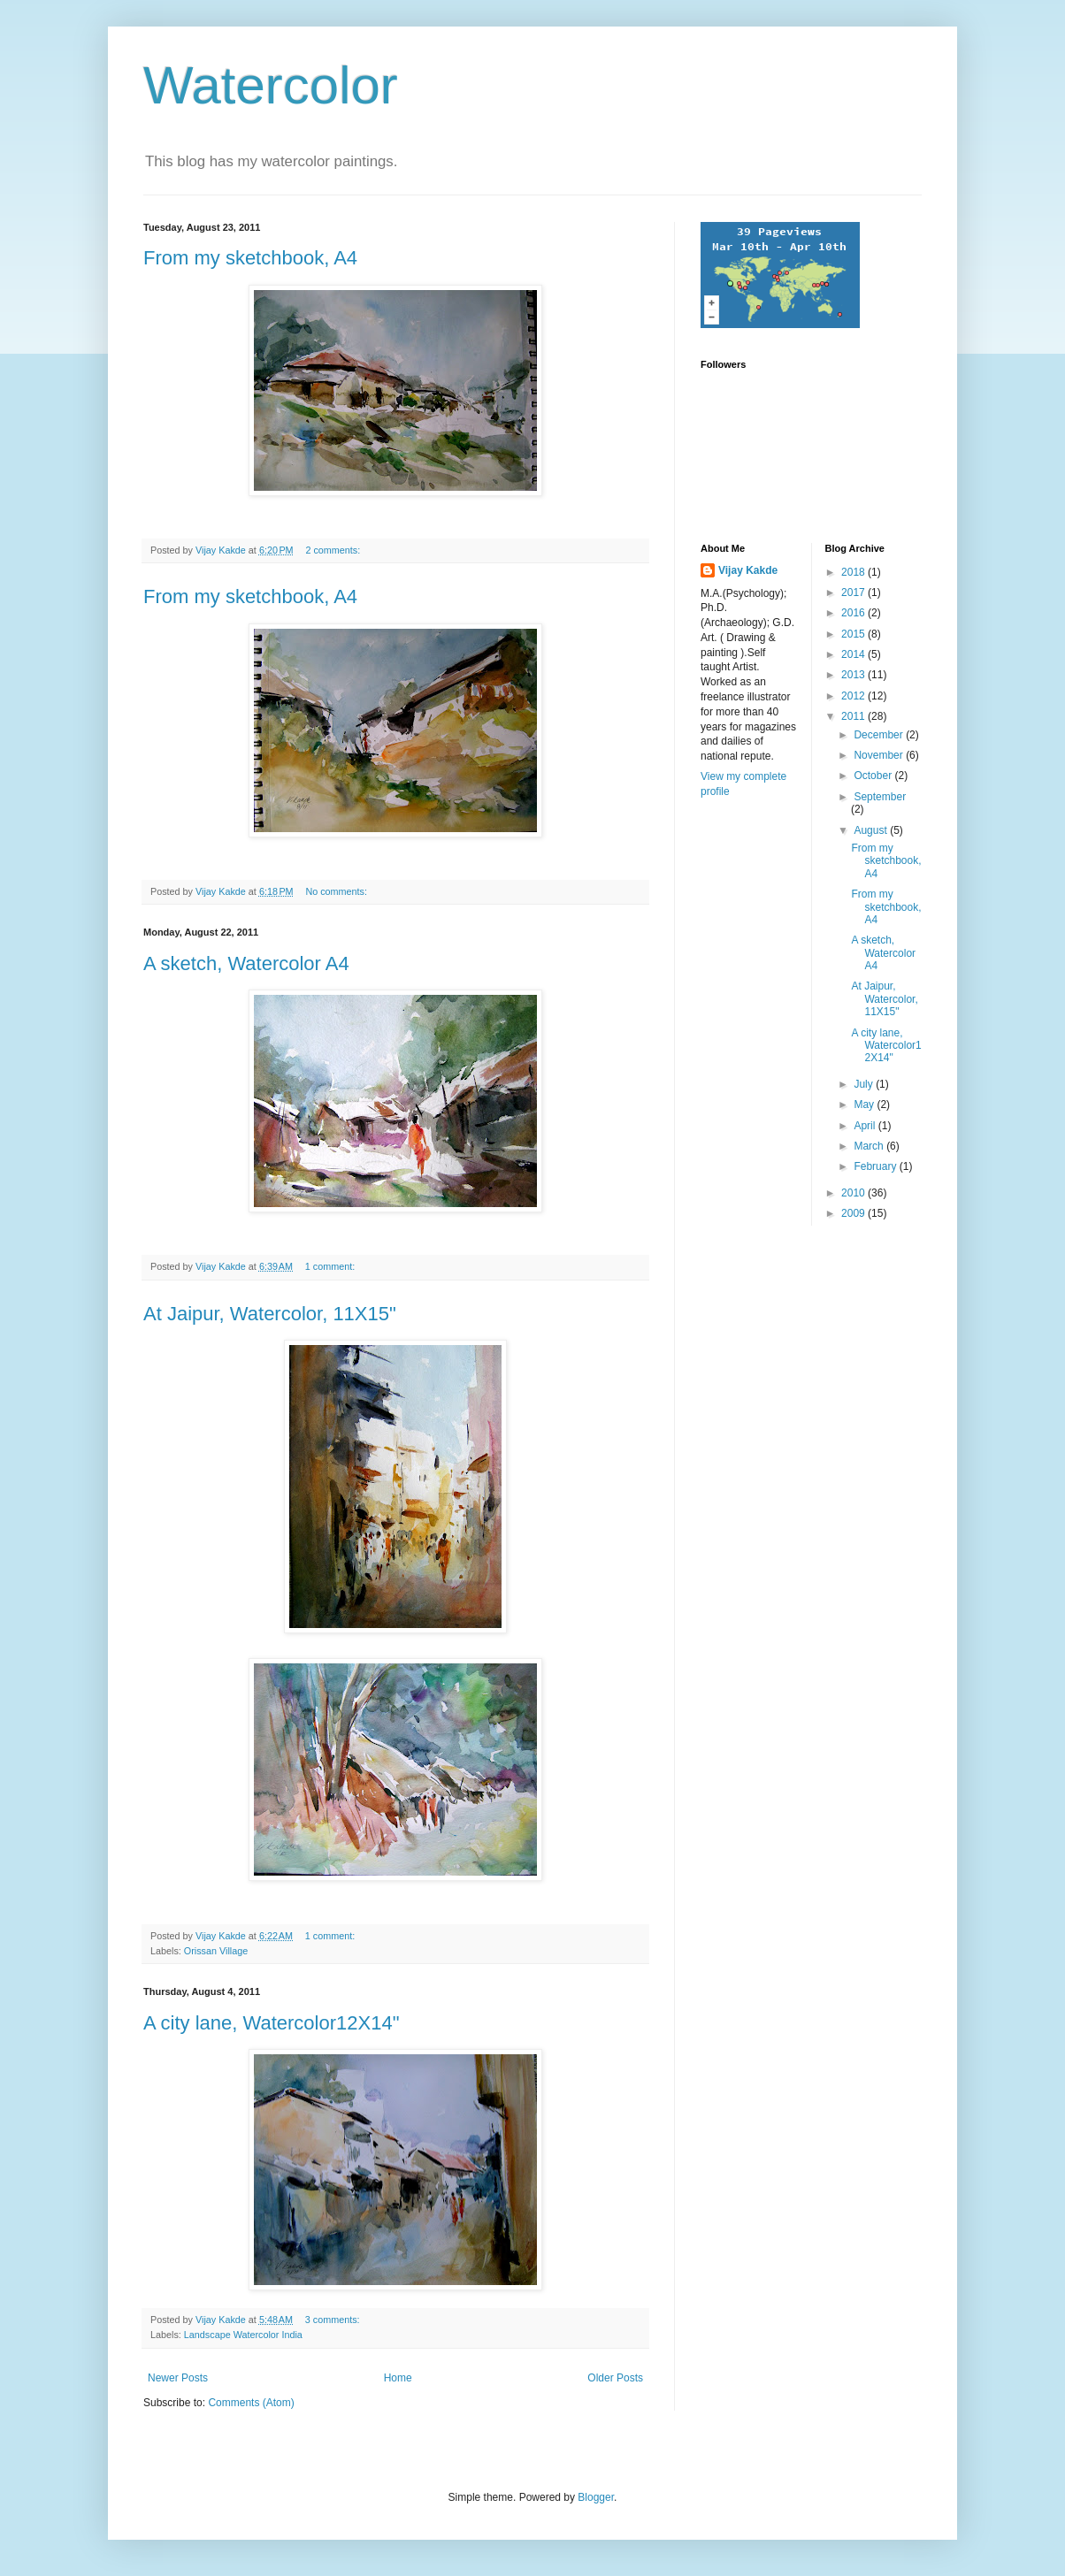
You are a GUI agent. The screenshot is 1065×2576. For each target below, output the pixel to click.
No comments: (337, 891)
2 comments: (334, 550)
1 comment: (331, 1266)
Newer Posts (178, 2378)
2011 (854, 716)
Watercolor (270, 85)
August (872, 830)
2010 (854, 1193)
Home (398, 2378)
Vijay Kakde (748, 570)
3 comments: (334, 2319)
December (880, 735)
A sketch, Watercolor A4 (246, 963)
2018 (854, 572)
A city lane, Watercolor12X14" (271, 2023)
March (870, 1146)
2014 (854, 654)
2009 (854, 1213)
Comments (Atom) (251, 2402)
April (865, 1126)
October (874, 775)
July (865, 1084)
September (880, 797)
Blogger (596, 2497)
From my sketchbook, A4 (250, 258)
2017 (854, 592)
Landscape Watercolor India (243, 2334)
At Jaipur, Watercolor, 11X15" (269, 1314)
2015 (854, 634)
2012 (854, 696)
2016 (854, 613)
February (876, 1166)
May (865, 1104)
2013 (854, 675)
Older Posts (615, 2378)
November (880, 755)
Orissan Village (216, 1950)
